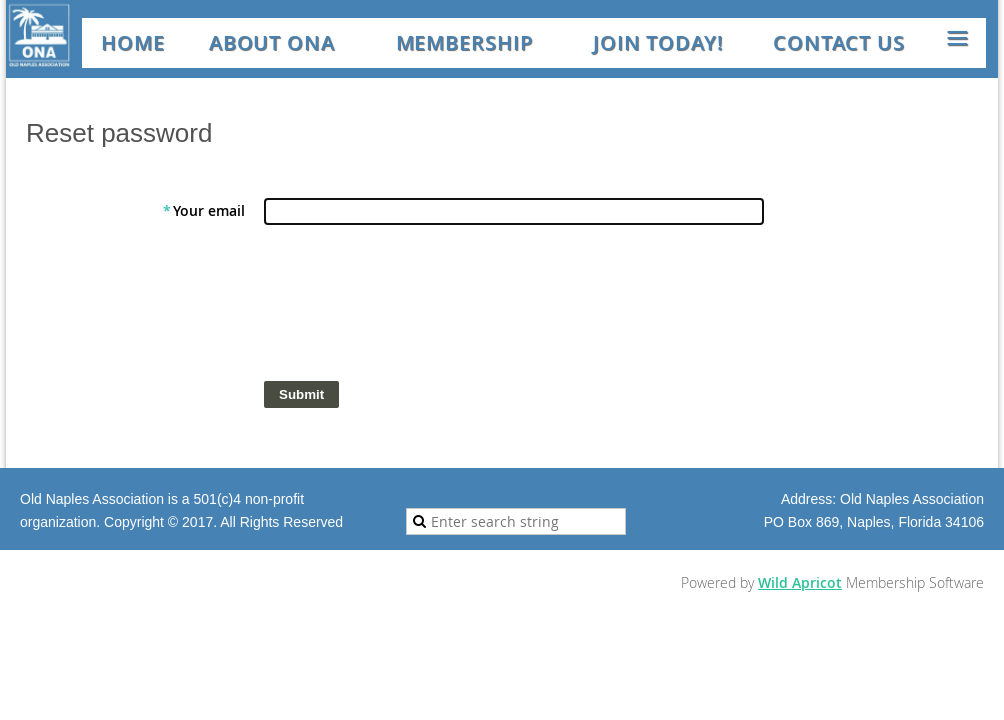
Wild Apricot (800, 582)
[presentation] (416, 308)
